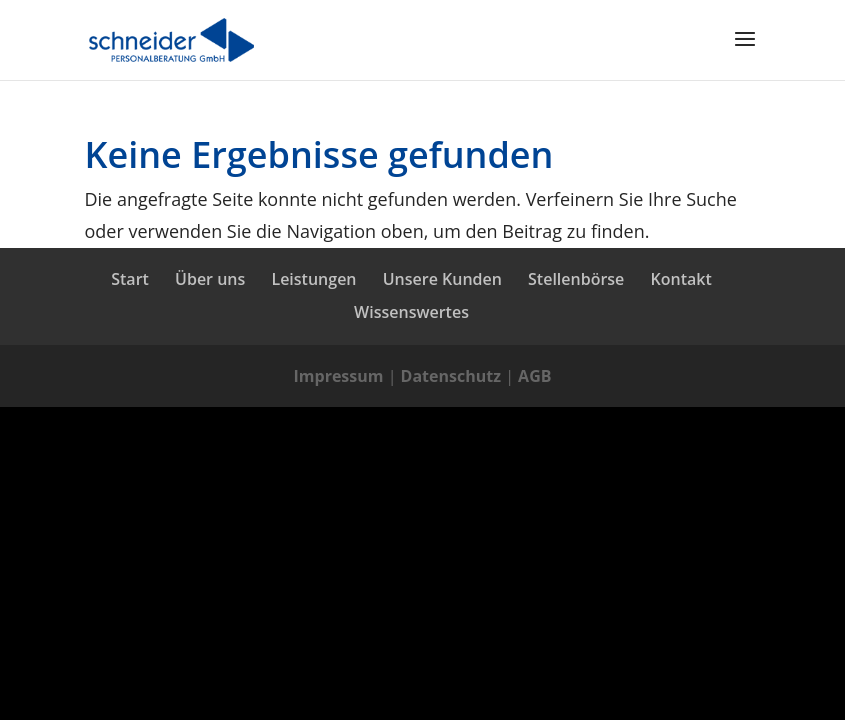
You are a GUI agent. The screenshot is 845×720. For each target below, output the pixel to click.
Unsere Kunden (442, 279)
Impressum (339, 376)
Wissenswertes (411, 312)
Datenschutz (451, 376)
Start (130, 279)
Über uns (210, 279)
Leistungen (313, 279)
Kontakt (681, 279)
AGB (534, 376)
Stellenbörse (576, 279)
